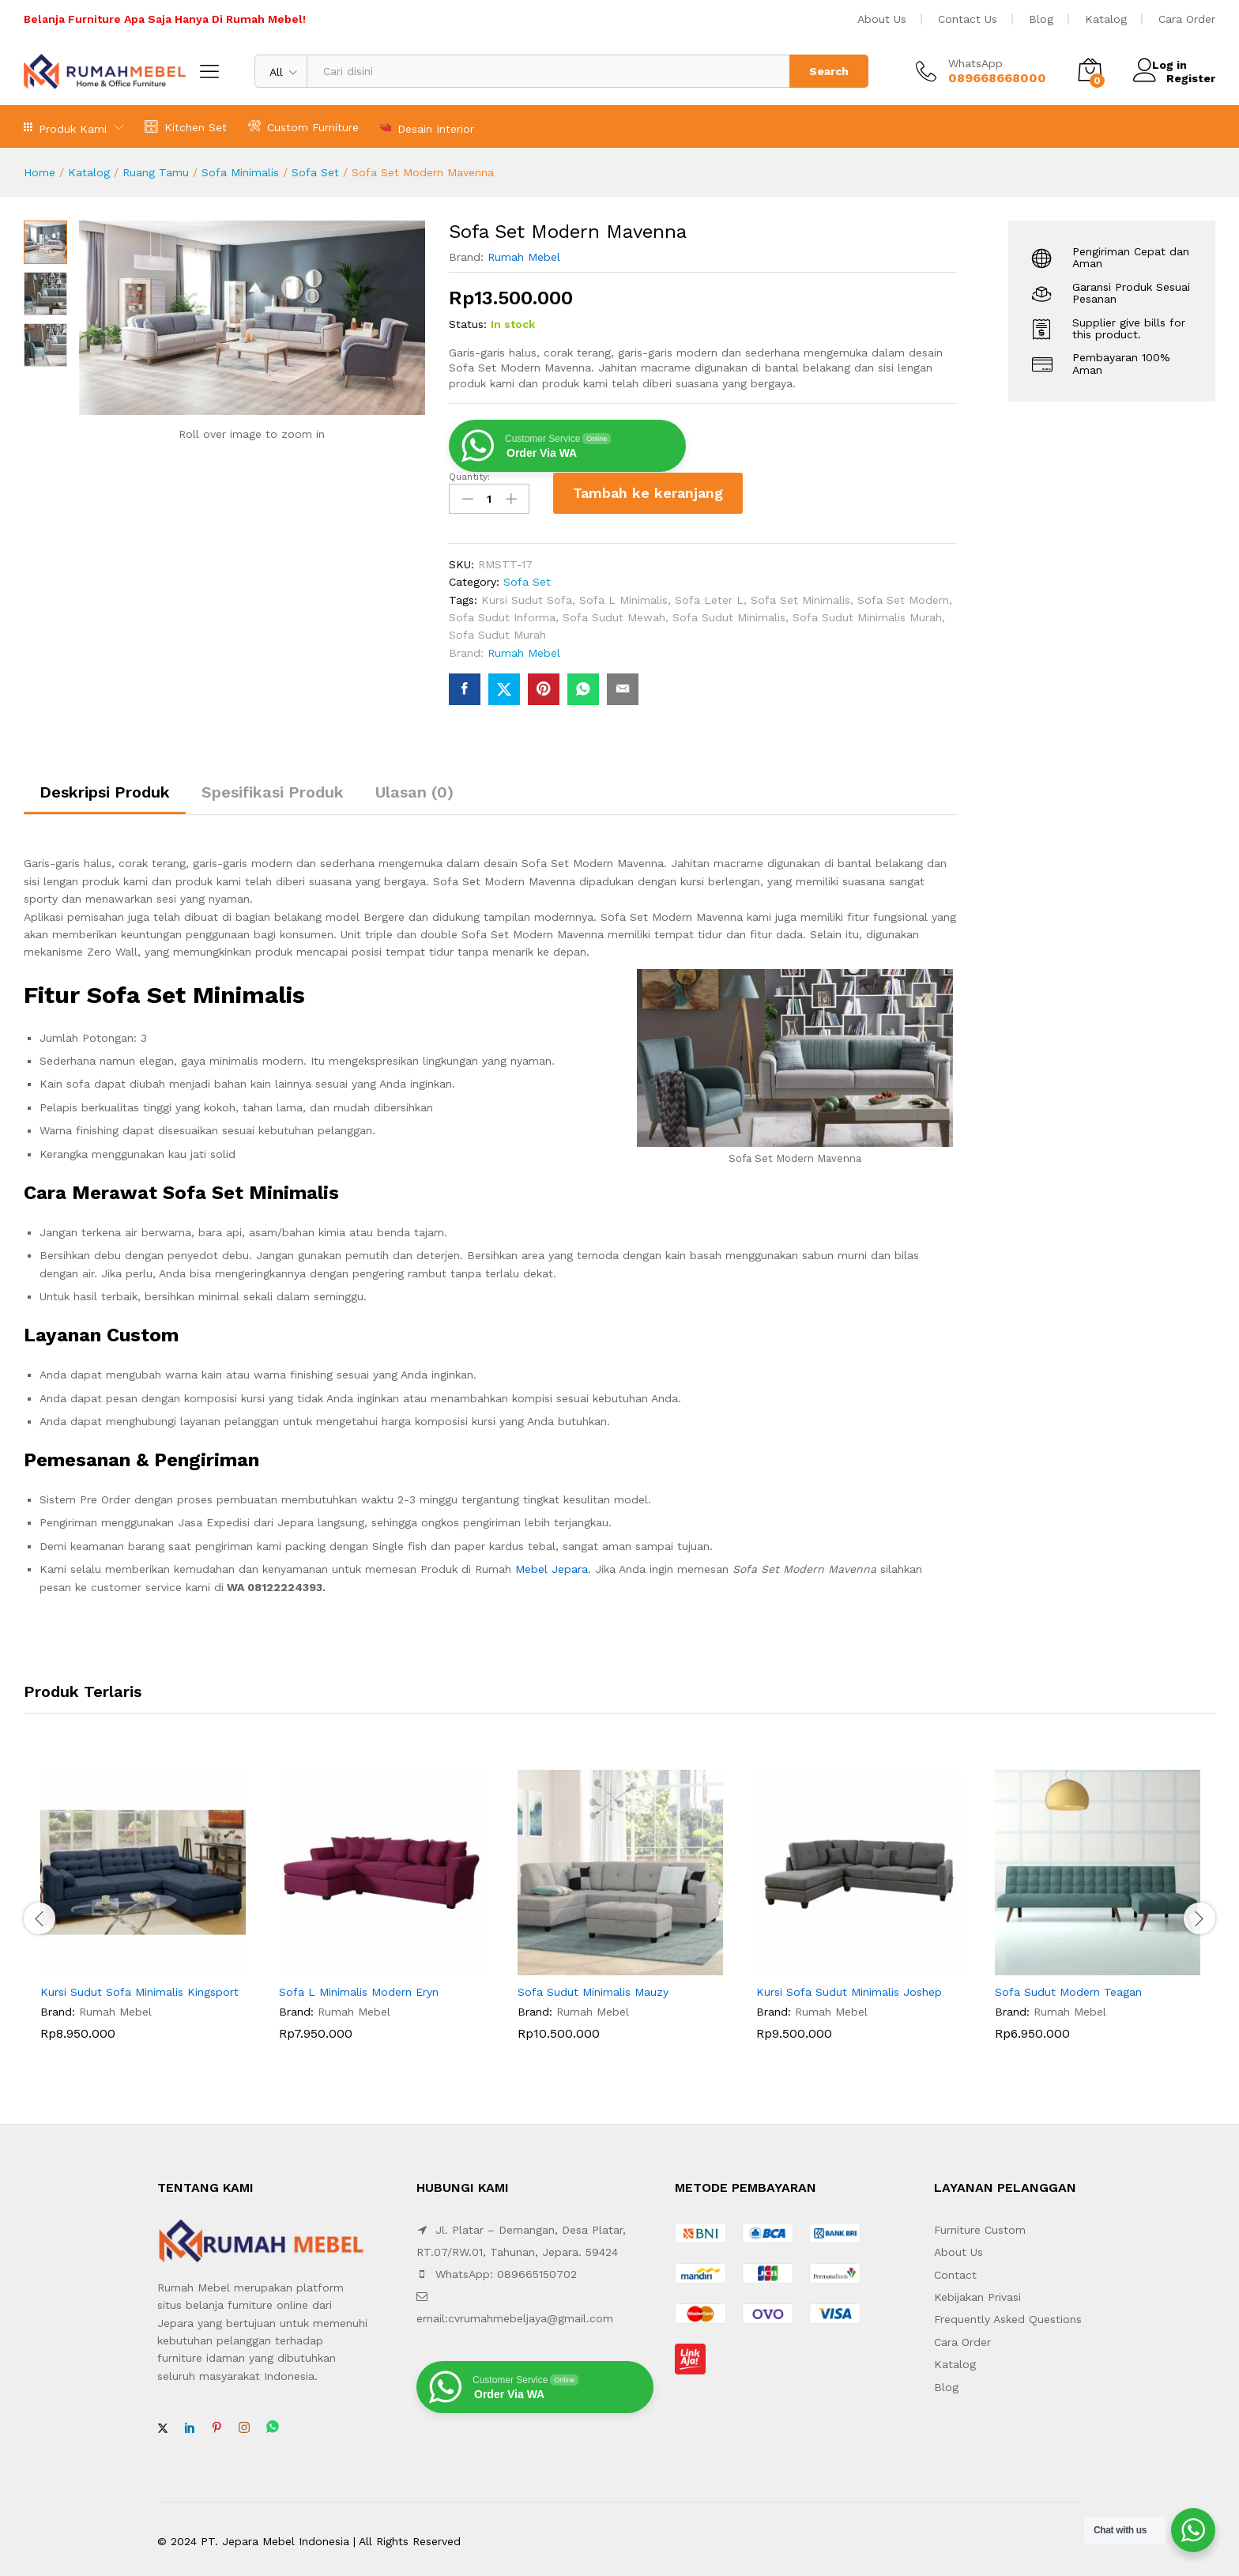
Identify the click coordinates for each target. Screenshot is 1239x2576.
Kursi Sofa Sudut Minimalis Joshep (849, 1987)
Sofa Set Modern (903, 594)
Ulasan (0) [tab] (414, 787)
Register (1190, 77)
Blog (1041, 19)
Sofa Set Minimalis (800, 594)
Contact (955, 2269)
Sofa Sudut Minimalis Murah (867, 611)
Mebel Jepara (551, 1564)
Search (829, 71)
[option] (143, 1912)
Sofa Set (315, 172)
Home (39, 172)
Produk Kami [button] (65, 127)
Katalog (1106, 19)
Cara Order (1186, 19)
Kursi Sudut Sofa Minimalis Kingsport (139, 1987)
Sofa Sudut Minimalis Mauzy (593, 1987)
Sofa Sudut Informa (502, 611)
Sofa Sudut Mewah (614, 611)
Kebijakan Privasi (977, 2292)
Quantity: (469, 476)
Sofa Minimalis (240, 172)
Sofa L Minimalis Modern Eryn (359, 1987)
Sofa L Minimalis (623, 594)
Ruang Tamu (155, 172)
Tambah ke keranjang (648, 493)
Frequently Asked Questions (1008, 2314)
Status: (468, 324)
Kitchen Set (186, 126)
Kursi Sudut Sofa (526, 594)
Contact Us (967, 19)
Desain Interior (426, 127)
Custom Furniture (303, 126)
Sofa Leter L (709, 594)
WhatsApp (975, 63)
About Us (881, 19)
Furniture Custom (980, 2224)
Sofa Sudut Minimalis (728, 611)
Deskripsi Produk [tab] (105, 787)
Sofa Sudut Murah (497, 630)
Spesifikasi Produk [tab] (272, 787)
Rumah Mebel (524, 257)
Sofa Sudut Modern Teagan (1068, 1987)
